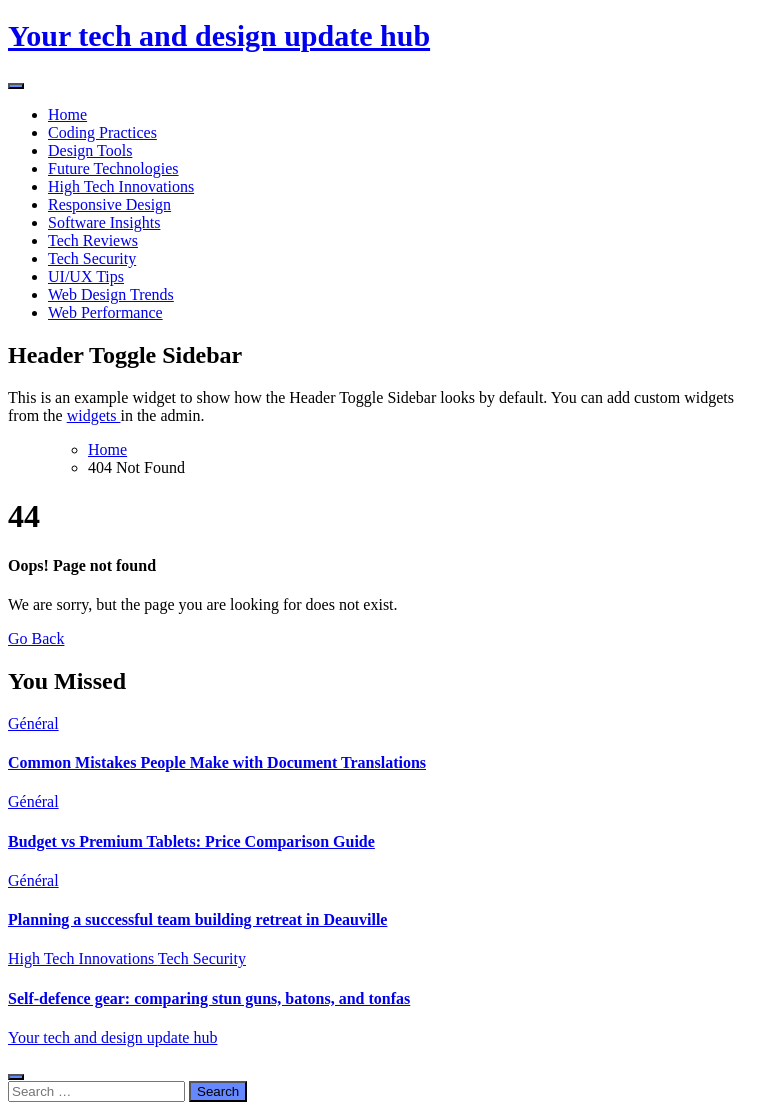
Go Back (36, 638)
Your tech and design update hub (219, 35)
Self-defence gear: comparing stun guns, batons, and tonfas (209, 998)
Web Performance (105, 312)
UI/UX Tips (86, 276)
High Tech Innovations (121, 186)
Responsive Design (109, 204)
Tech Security (92, 258)
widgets (94, 415)
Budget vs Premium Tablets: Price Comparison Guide (191, 841)
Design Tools (90, 150)
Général (33, 723)
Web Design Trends (111, 294)
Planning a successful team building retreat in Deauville (197, 919)
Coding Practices (102, 132)
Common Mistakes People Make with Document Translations (217, 762)
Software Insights (104, 222)
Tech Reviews (93, 240)
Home (67, 114)
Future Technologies (113, 168)
